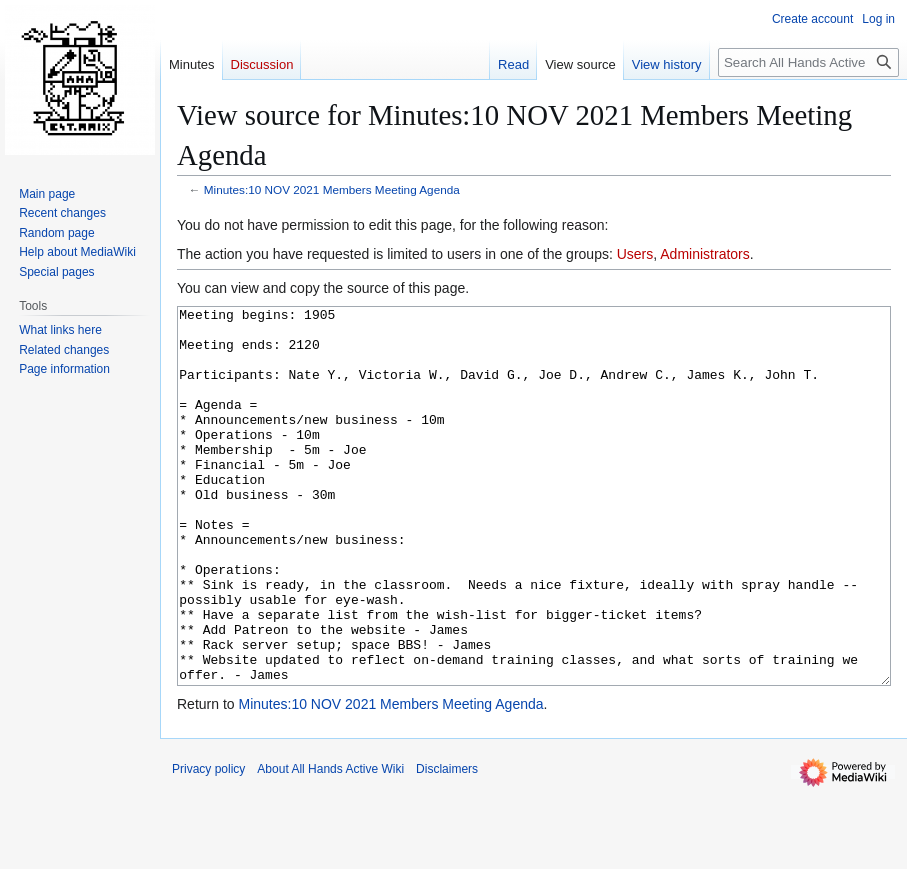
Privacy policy (208, 844)
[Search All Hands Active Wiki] (808, 62)
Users (635, 254)
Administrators (704, 254)
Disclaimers (447, 844)
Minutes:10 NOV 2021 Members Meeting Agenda (332, 189)
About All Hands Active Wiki (330, 844)
